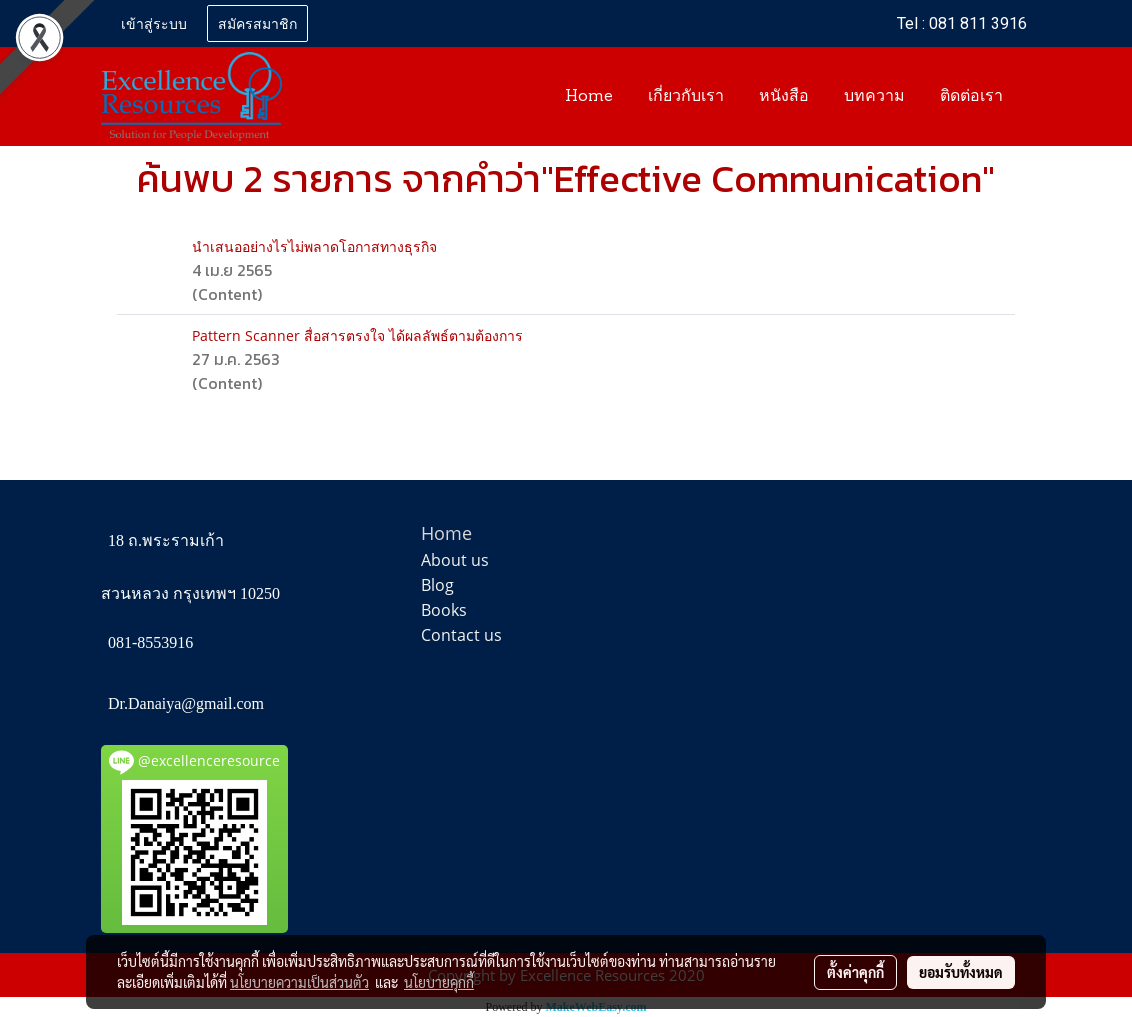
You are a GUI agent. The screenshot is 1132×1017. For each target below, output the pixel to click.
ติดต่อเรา (971, 97)
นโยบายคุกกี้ (439, 982)
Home (589, 97)
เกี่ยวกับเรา (686, 97)
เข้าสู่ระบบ (154, 22)
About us (455, 560)
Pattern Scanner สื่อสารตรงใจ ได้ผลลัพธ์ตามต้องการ (357, 335)
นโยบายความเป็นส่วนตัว (299, 982)
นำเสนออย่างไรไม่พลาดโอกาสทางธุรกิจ (314, 246)
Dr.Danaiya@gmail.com (186, 703)
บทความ (874, 97)
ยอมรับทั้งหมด (961, 972)
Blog (437, 585)
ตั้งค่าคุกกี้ (855, 972)
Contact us (461, 635)
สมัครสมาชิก (257, 22)
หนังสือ (784, 97)
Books (444, 610)
